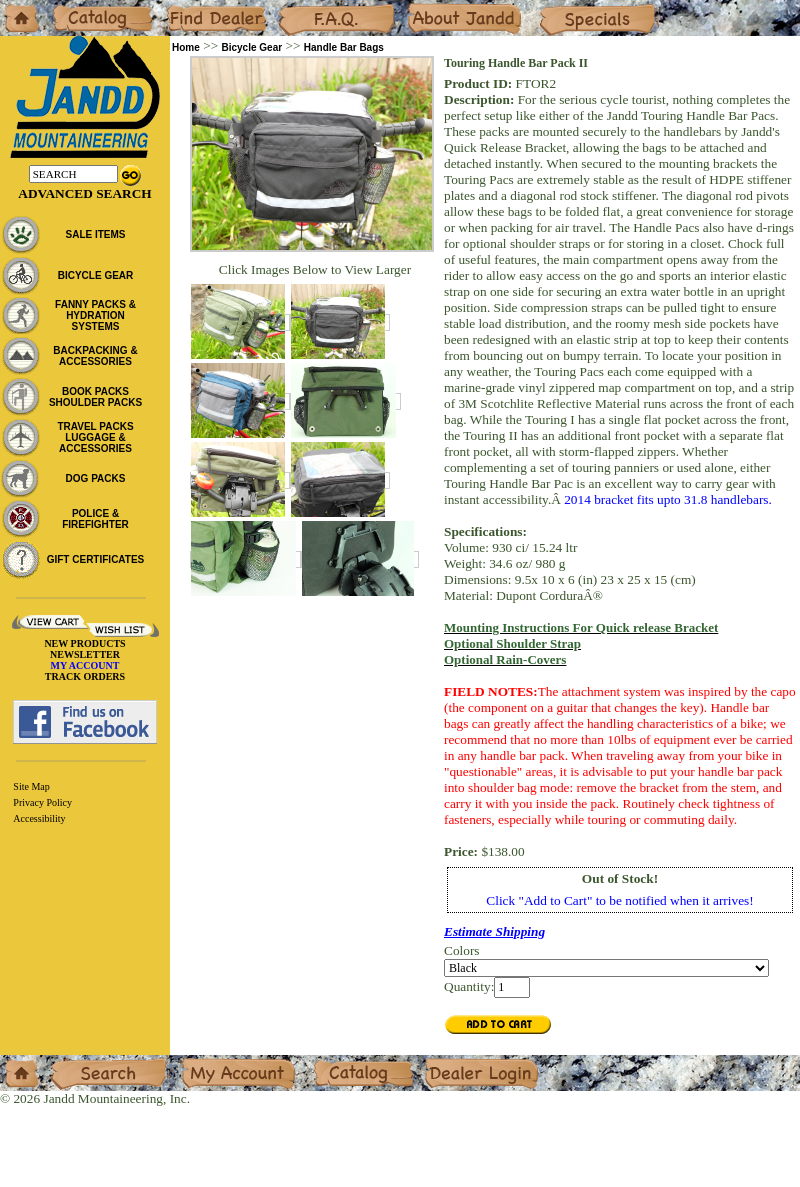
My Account (214, 1062)
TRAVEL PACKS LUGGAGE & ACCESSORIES (95, 437)
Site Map (31, 786)
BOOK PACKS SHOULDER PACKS (95, 397)
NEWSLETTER (85, 654)
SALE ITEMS (95, 234)
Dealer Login (460, 1062)
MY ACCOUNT (85, 665)
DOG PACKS (96, 478)
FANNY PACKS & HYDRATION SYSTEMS (95, 315)
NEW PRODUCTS (84, 643)
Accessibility (39, 818)
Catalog (71, 7)
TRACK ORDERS (85, 676)
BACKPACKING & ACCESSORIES (95, 356)
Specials (561, 7)
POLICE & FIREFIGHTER (95, 519)
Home (16, 7)
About (423, 7)
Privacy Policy (42, 802)
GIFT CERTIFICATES (96, 559)
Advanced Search (84, 193)
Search (69, 1062)
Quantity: (469, 986)
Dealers (185, 7)
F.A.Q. (296, 7)
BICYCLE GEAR (96, 275)
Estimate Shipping (494, 931)
